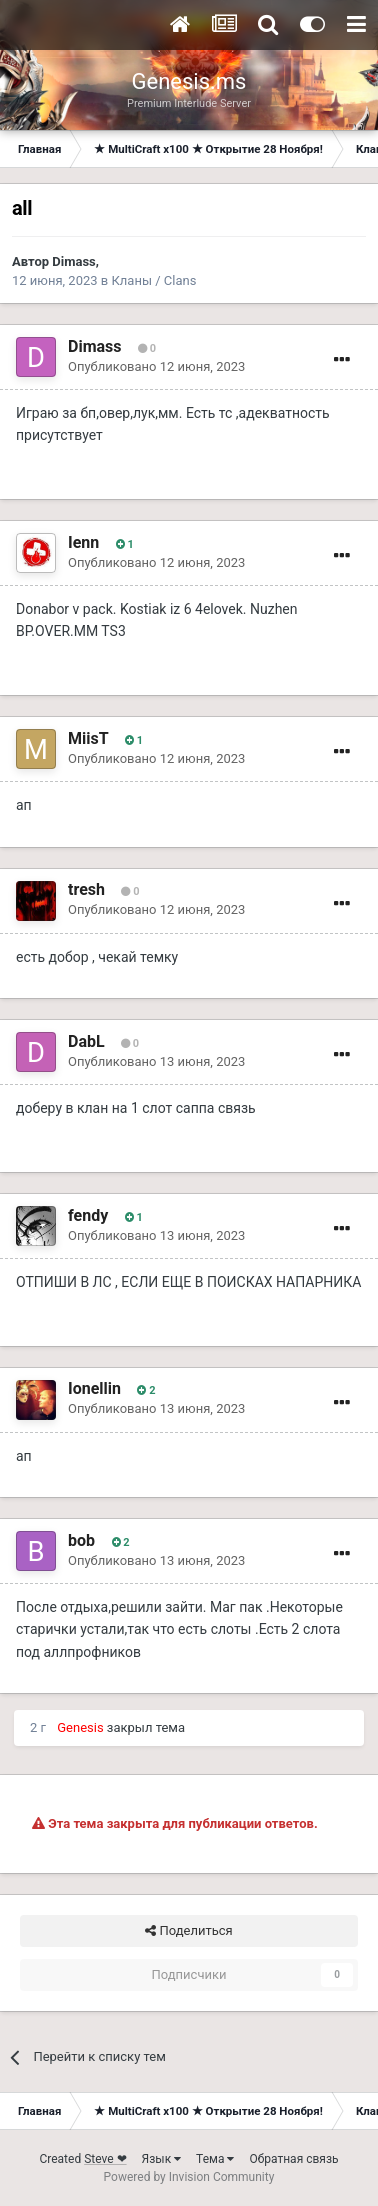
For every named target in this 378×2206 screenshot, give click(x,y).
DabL (86, 1041)
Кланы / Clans (153, 280)
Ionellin (94, 1388)
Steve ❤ (105, 2159)
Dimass (73, 261)
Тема (215, 2159)
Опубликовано (156, 366)
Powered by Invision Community (189, 2177)
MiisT (88, 738)
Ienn (83, 542)
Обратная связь (293, 2159)
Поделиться (188, 1931)
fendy (88, 1215)
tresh (86, 889)
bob (81, 1540)
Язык (162, 2159)
